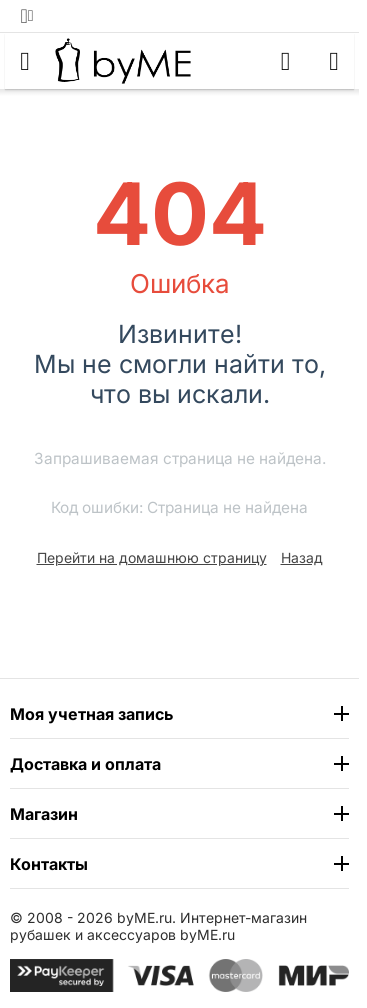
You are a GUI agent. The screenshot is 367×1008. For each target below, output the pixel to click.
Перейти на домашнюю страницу (152, 557)
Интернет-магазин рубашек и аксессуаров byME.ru (158, 926)
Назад (302, 557)
